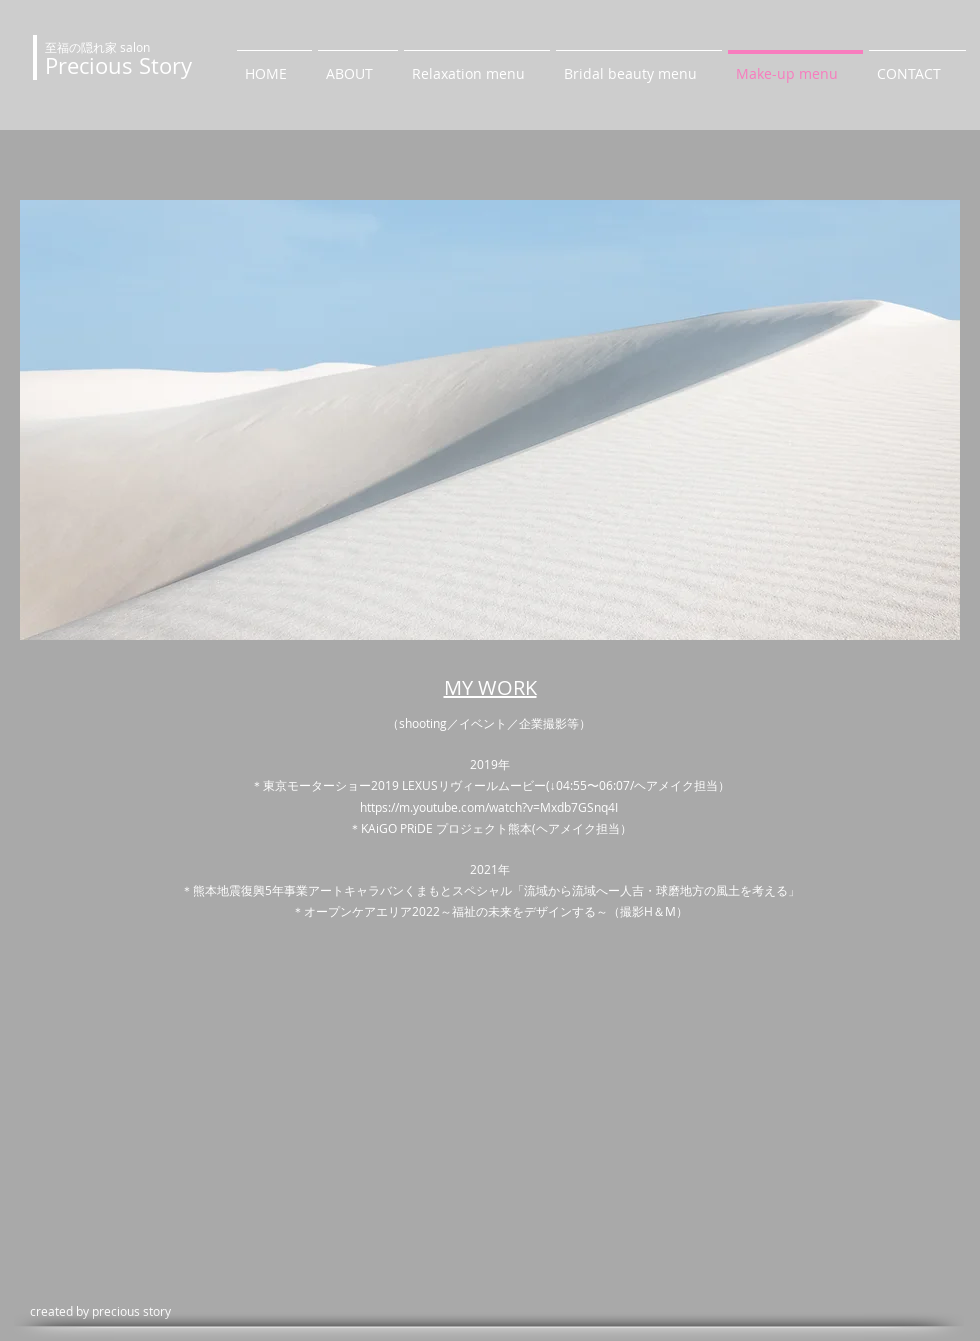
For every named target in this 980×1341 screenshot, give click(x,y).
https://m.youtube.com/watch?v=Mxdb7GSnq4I (490, 807)
